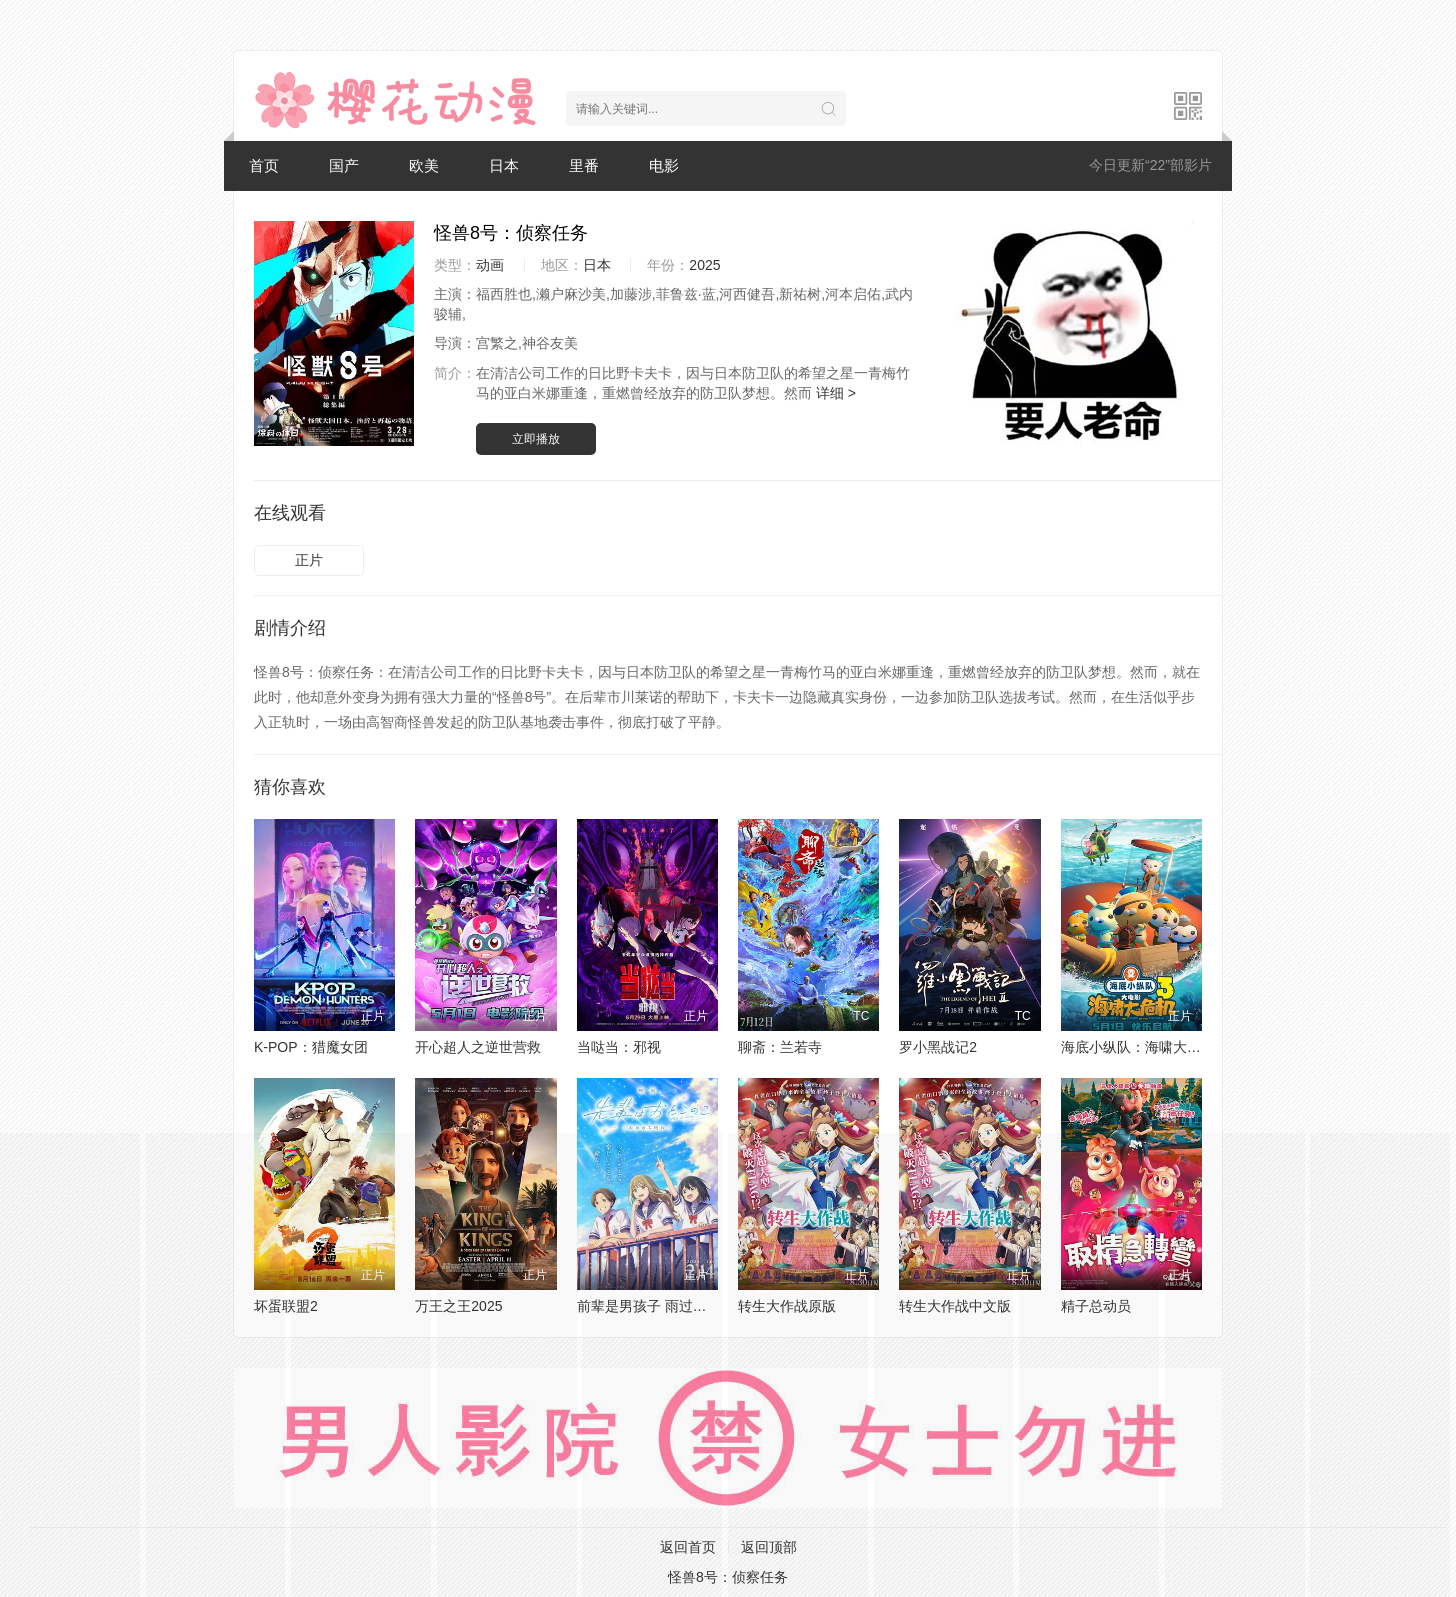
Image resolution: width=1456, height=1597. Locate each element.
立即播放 (536, 439)
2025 (704, 265)
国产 (344, 165)
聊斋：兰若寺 (780, 1047)
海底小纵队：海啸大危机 (1138, 1047)
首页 (264, 165)
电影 (664, 165)
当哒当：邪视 (619, 1047)
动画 (490, 265)
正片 (309, 560)
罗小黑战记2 (938, 1047)
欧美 (424, 165)
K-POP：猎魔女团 (311, 1047)
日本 (504, 165)
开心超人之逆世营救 (478, 1047)
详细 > (836, 393)
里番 (584, 165)
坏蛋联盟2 (286, 1306)
